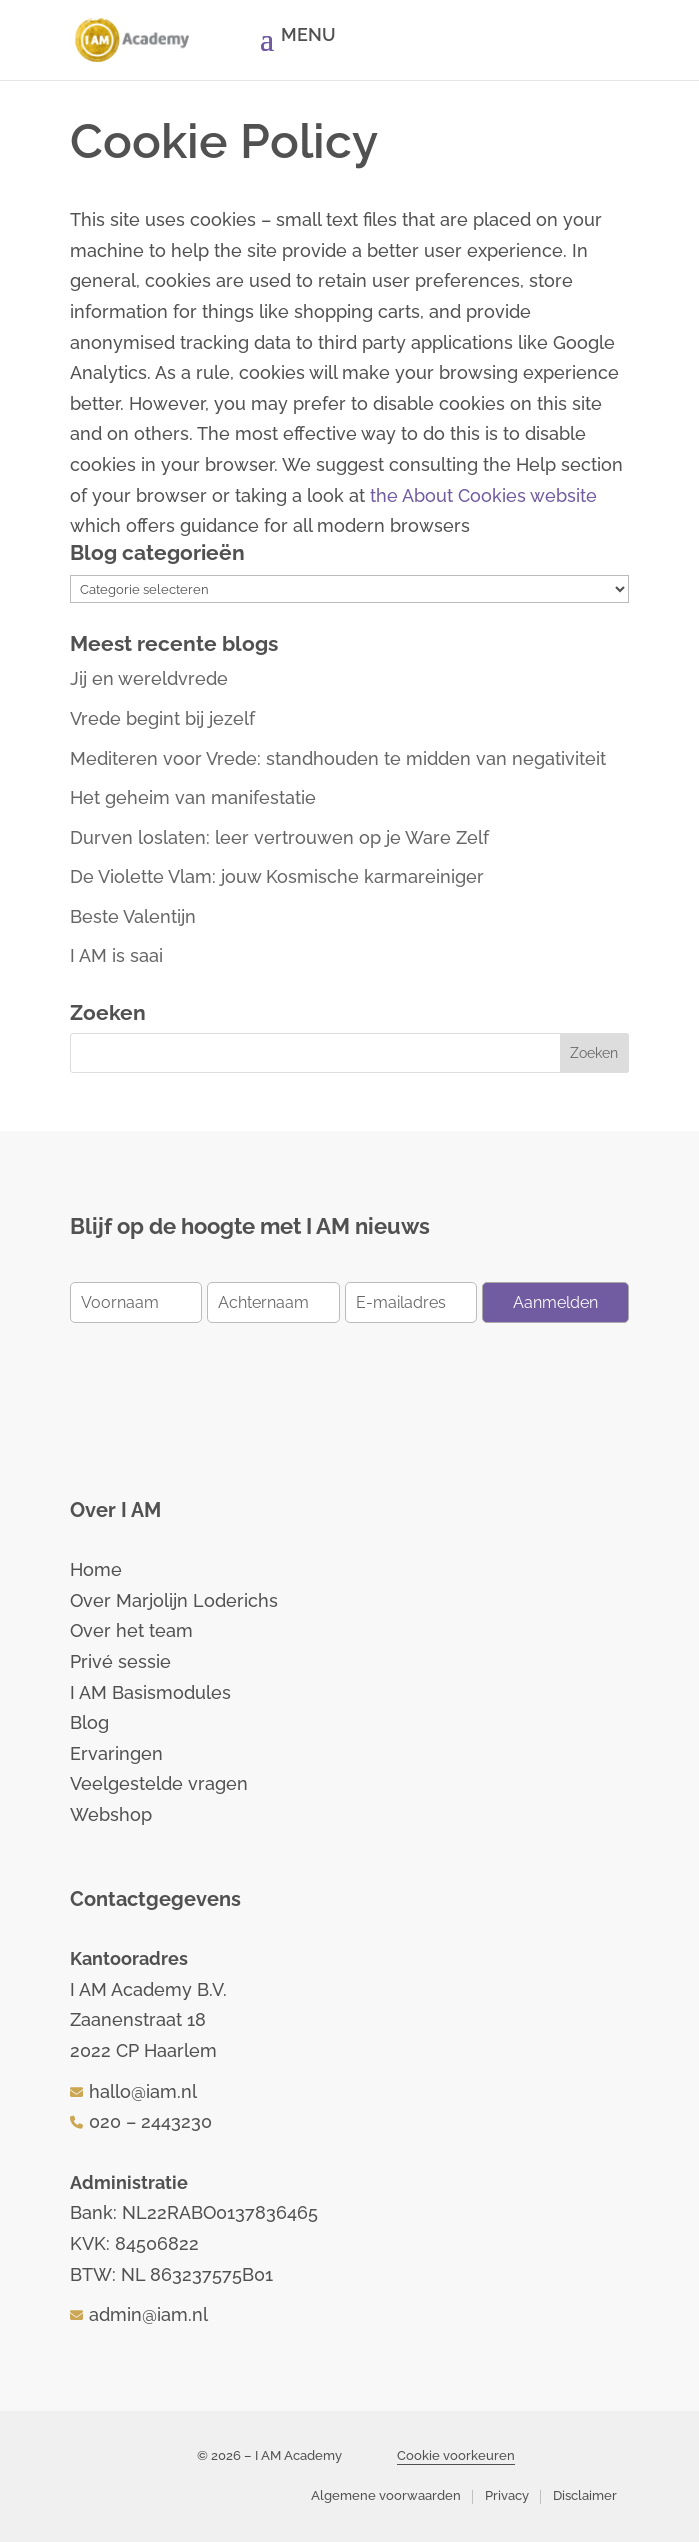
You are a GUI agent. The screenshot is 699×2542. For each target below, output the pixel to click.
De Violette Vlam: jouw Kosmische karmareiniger (277, 876)
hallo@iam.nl (143, 2091)
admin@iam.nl (148, 2314)
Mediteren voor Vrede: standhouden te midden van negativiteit (338, 758)
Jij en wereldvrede (149, 678)
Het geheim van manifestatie (193, 797)
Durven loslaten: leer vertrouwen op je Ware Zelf (279, 837)
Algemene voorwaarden (386, 2495)
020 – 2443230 (150, 2121)
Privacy (507, 2495)
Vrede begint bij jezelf (162, 718)
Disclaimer (585, 2495)
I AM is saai (116, 955)
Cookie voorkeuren (456, 2455)
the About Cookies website (483, 495)
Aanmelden (555, 1302)
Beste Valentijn (133, 916)
